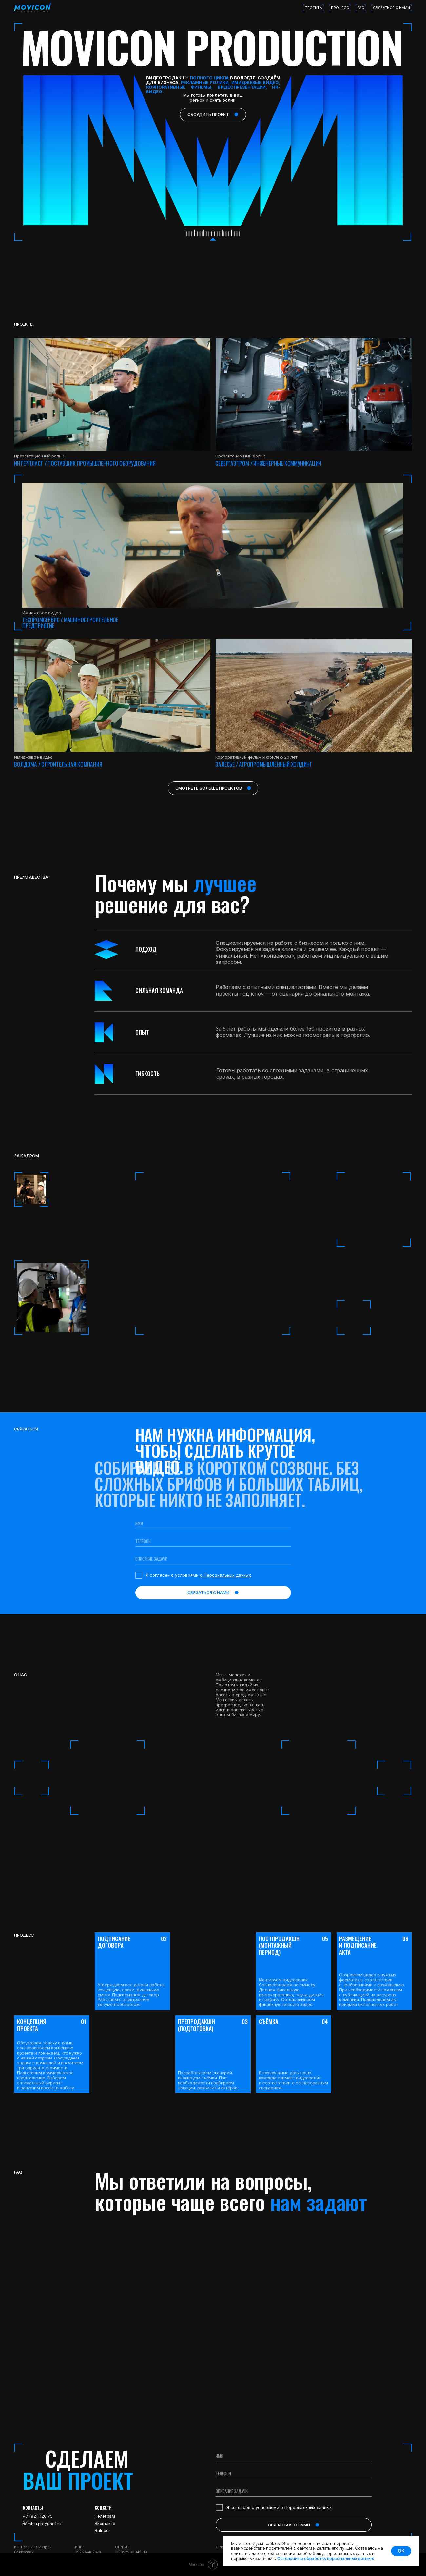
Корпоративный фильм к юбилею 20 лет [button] (256, 757)
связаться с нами (391, 8)
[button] (314, 695)
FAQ (361, 8)
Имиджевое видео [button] (33, 757)
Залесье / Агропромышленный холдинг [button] (263, 764)
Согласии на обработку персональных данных (325, 2558)
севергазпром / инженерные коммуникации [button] (268, 463)
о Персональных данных (225, 1575)
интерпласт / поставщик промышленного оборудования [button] (84, 463)
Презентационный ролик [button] (240, 455)
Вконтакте (105, 2523)
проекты (314, 8)
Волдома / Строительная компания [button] (58, 764)
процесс (340, 8)
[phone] (213, 1541)
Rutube (101, 2530)
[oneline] (213, 1559)
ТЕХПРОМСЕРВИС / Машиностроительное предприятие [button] (70, 622)
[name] (213, 1523)
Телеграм (105, 2516)
